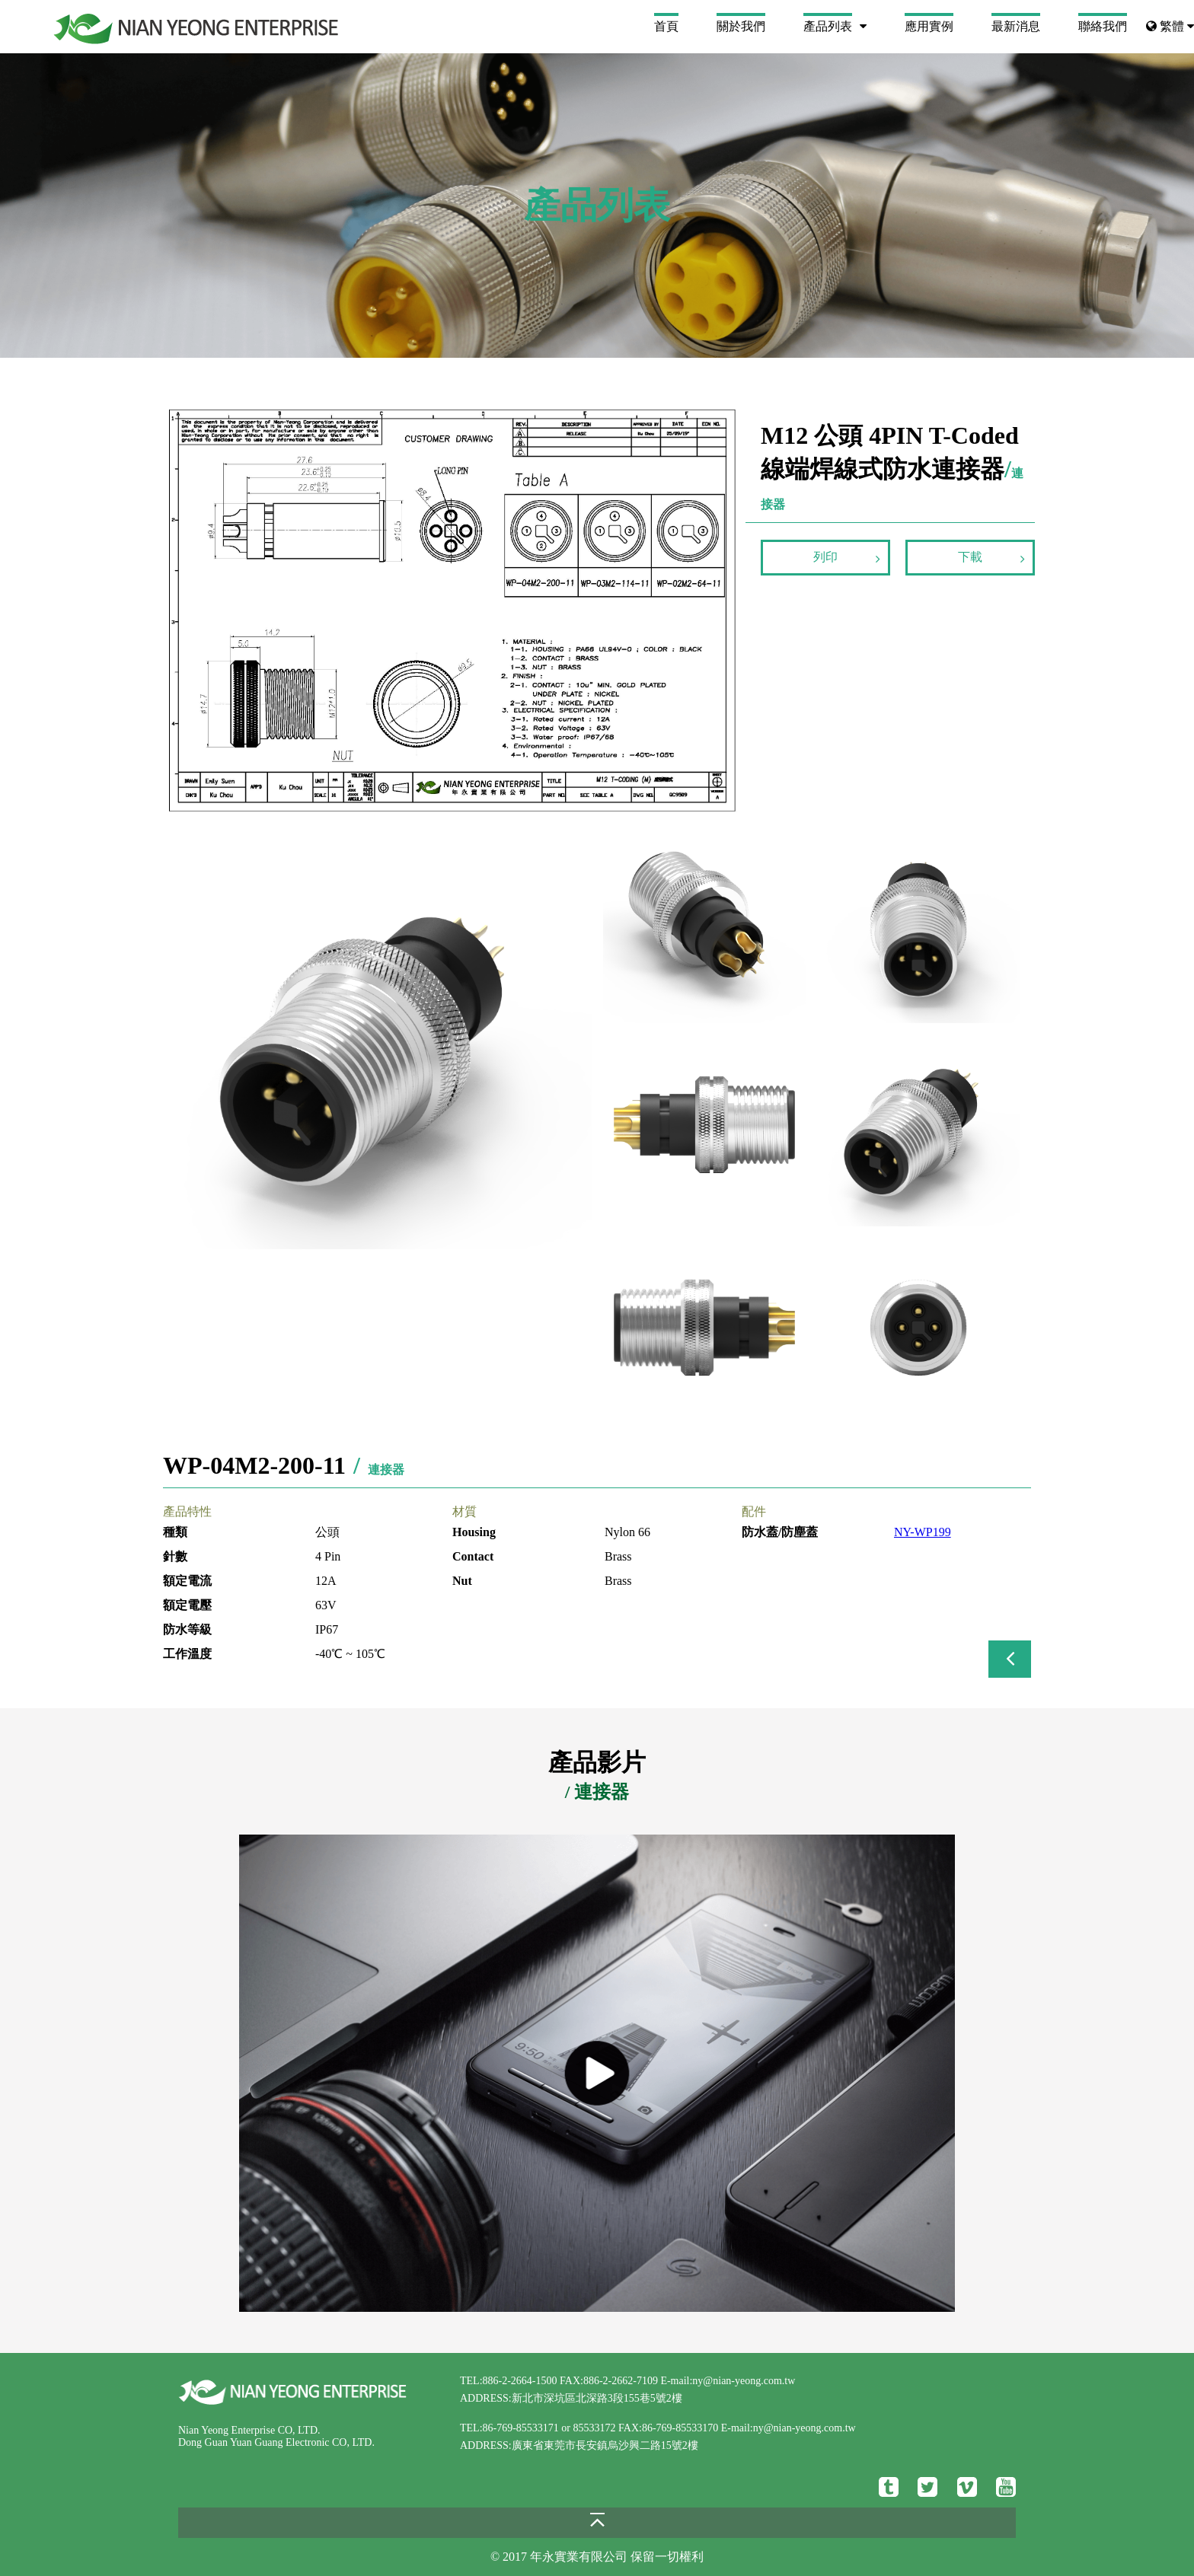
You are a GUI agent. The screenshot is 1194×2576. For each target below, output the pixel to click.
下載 (991, 557)
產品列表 (827, 26)
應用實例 (929, 26)
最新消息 (1015, 26)
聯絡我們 (1102, 26)
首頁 (666, 26)
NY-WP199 (922, 1532)
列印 (846, 557)
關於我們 (741, 26)
